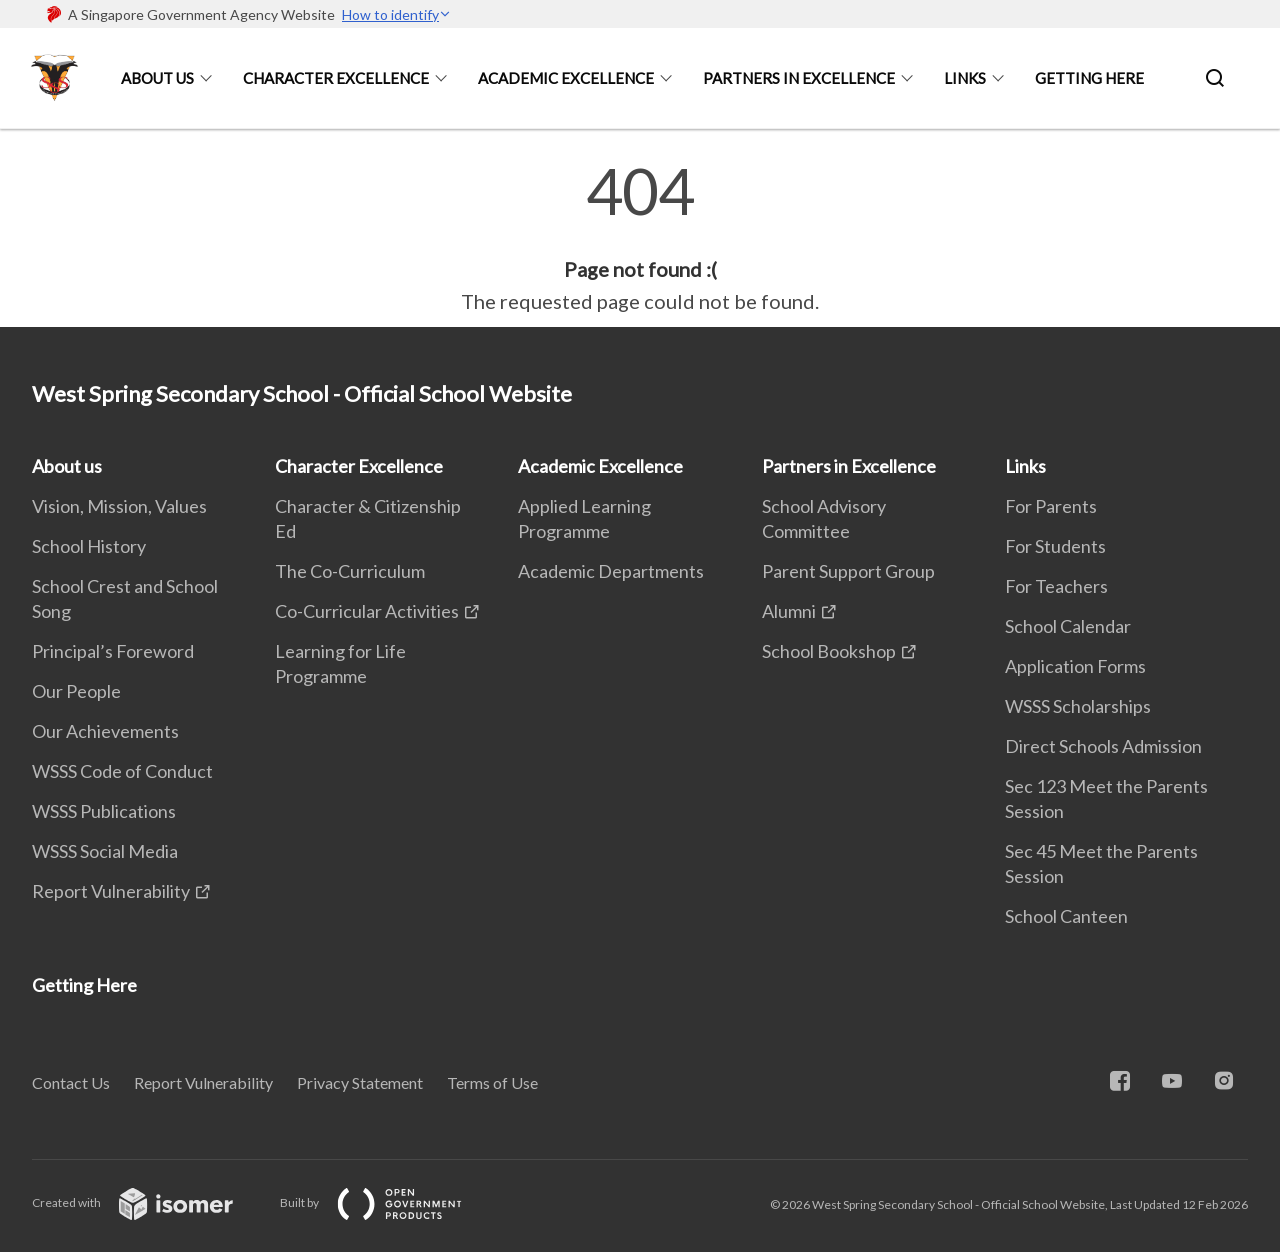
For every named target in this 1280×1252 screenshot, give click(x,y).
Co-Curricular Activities (367, 611)
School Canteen (1066, 916)
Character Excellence (336, 78)
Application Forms (1075, 666)
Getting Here (1089, 78)
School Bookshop (829, 651)
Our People (76, 691)
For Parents (1051, 506)
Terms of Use (492, 1082)
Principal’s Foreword (113, 651)
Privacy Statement (360, 1082)
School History (89, 546)
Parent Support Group (848, 571)
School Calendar (1068, 626)
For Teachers (1056, 586)
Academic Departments (611, 571)
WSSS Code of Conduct (122, 771)
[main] (640, 238)
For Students (1055, 546)
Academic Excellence (566, 78)
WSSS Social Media (105, 851)
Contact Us (71, 1082)
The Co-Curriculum (350, 571)
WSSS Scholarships (1078, 706)
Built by (387, 1202)
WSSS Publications (104, 811)
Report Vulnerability (111, 891)
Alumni (789, 611)
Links (965, 78)
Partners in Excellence (799, 78)
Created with (148, 1202)
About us (157, 78)
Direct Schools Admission (1103, 746)
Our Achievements (105, 731)
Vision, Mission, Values (119, 506)
